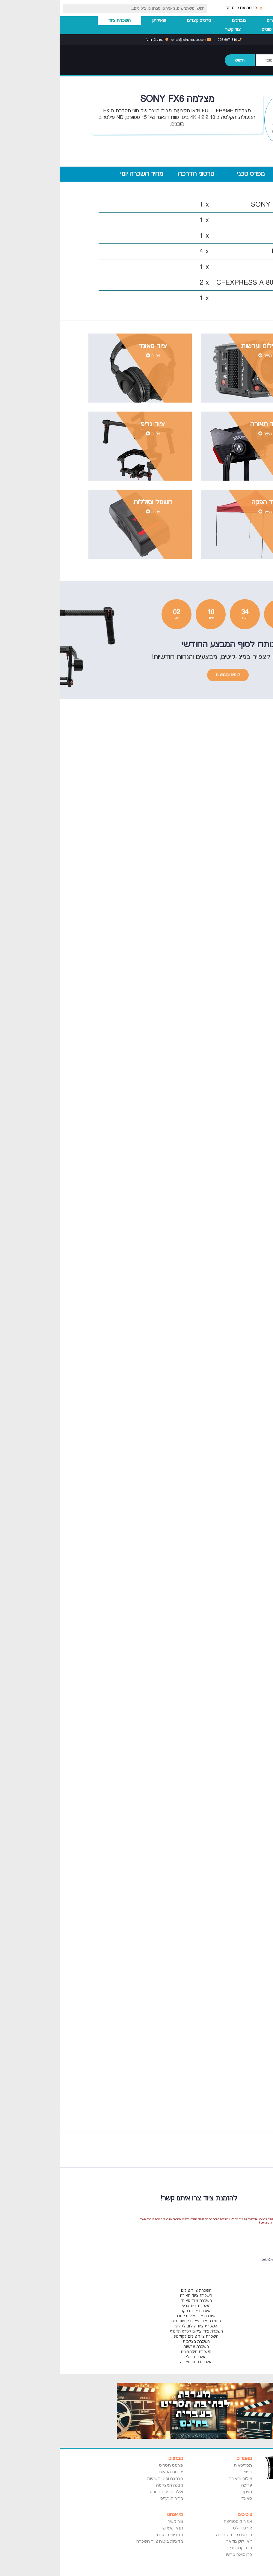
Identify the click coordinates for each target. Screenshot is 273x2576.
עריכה (187, 2485)
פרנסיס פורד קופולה (174, 2534)
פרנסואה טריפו (179, 2554)
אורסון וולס (183, 2528)
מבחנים (179, 20)
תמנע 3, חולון (96, 40)
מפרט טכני (191, 174)
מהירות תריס (112, 2498)
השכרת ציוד (60, 20)
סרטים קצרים (139, 20)
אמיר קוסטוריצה (178, 2521)
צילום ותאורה (180, 2478)
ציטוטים (208, 29)
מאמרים (214, 20)
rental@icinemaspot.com (131, 40)
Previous (241, 2152)
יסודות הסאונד (110, 2472)
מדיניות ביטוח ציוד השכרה (100, 2541)
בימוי (188, 2472)
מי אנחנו (115, 2514)
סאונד (187, 2498)
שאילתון (99, 20)
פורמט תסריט (111, 2465)
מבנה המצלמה (109, 2485)
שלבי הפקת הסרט (106, 2492)
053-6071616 (170, 40)
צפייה (206, 355)
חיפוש (180, 60)
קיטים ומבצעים (168, 674)
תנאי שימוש (113, 2528)
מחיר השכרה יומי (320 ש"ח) (82, 176)
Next (233, 2152)
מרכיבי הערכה (245, 174)
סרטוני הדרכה (136, 174)
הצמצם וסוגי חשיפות (105, 2478)
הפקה (187, 2492)
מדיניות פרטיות (110, 2534)
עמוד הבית (253, 20)
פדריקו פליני (181, 2548)
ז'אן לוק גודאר (179, 2541)
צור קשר (173, 29)
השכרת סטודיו (249, 29)
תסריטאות (183, 2465)
